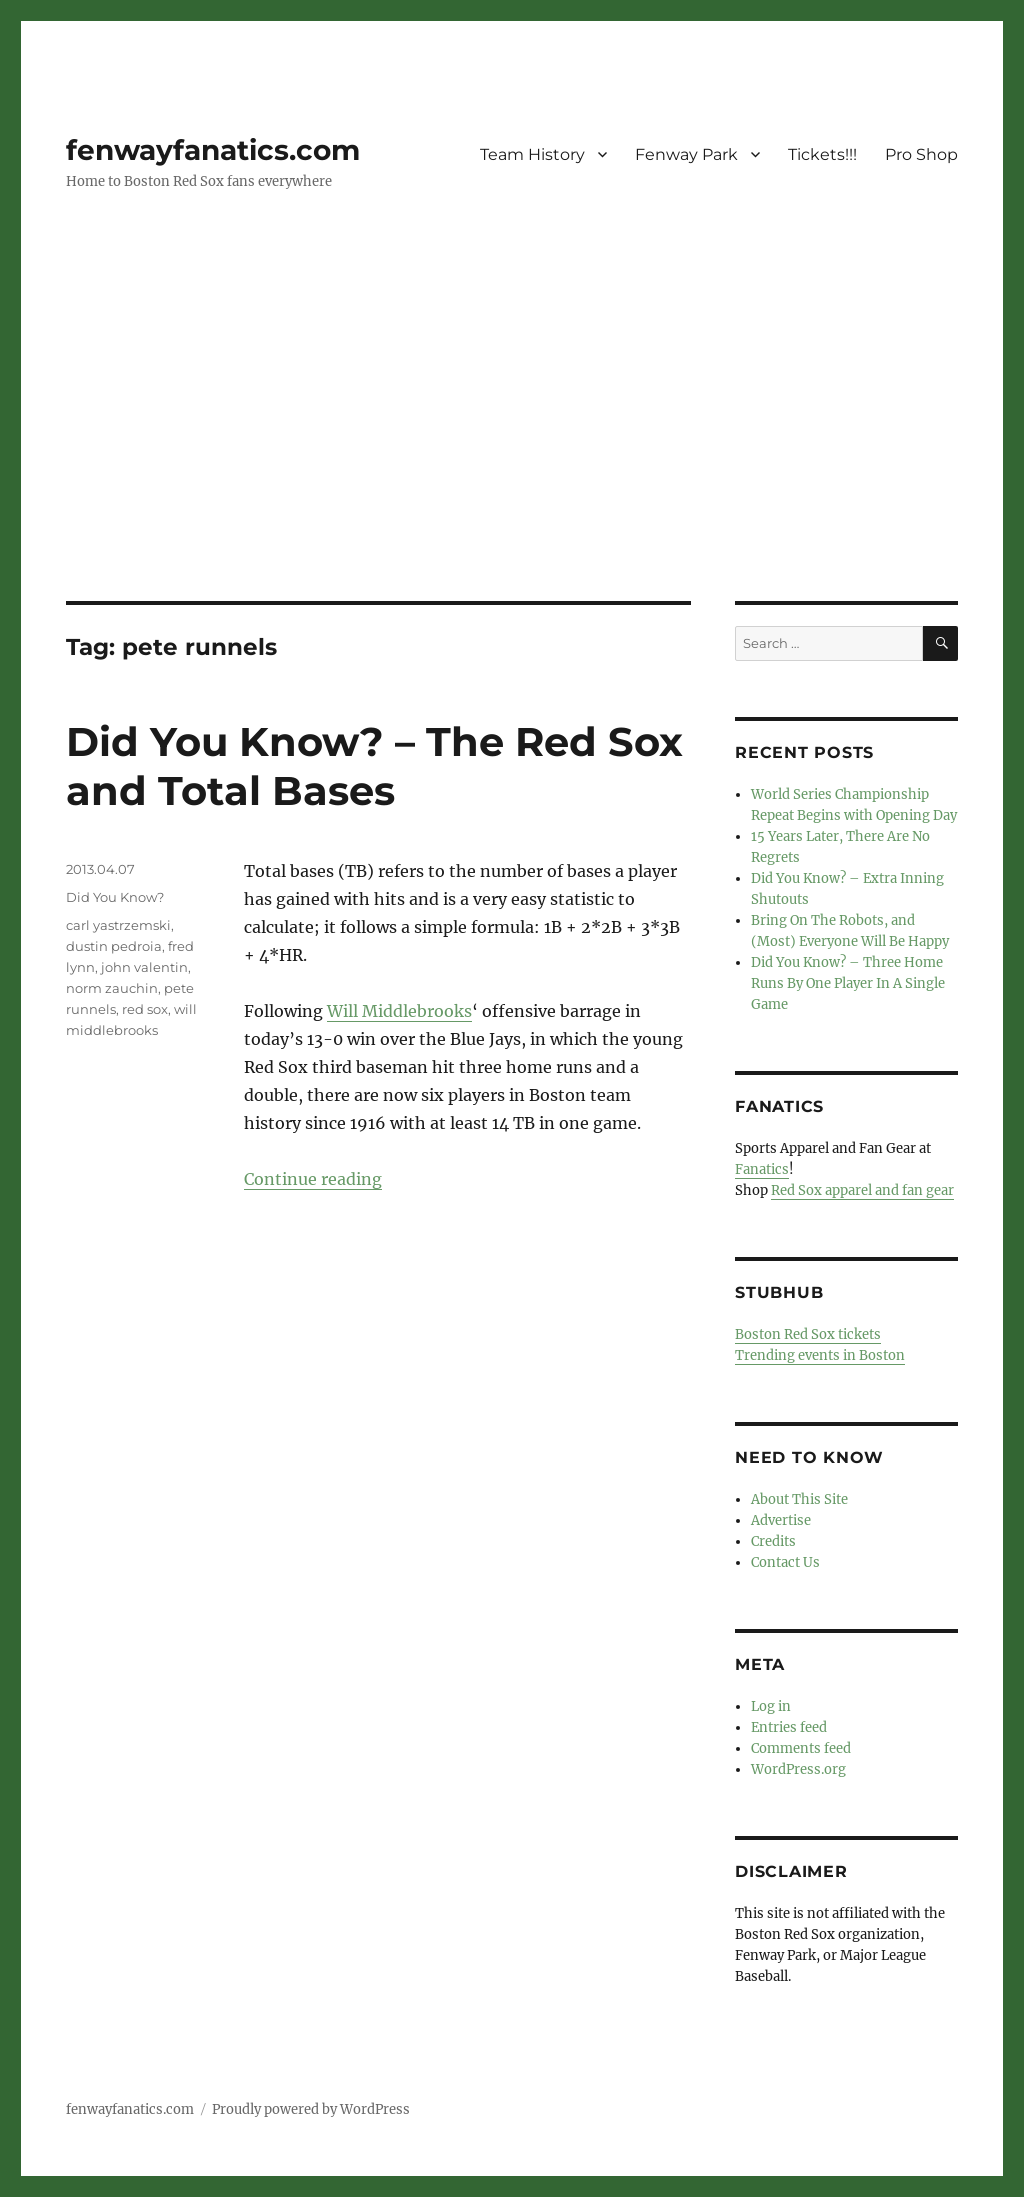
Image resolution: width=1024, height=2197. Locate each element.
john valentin (144, 967)
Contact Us (785, 1562)
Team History (532, 154)
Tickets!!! (822, 154)
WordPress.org (798, 1769)
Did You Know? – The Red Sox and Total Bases (374, 766)
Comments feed (801, 1748)
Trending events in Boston (820, 1355)
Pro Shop (921, 154)
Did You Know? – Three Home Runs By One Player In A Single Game (848, 983)
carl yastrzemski (118, 925)
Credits (773, 1541)
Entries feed (789, 1727)
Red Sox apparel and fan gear (862, 1190)
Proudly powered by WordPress (311, 2109)
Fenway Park (686, 154)
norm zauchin (112, 988)
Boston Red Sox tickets (808, 1334)
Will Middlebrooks (399, 1011)
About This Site (799, 1499)
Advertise (781, 1520)
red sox (145, 1009)
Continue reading (313, 1179)
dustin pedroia (114, 946)
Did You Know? (115, 897)
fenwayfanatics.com (213, 150)
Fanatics (762, 1169)
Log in (771, 1706)
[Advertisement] (516, 453)
